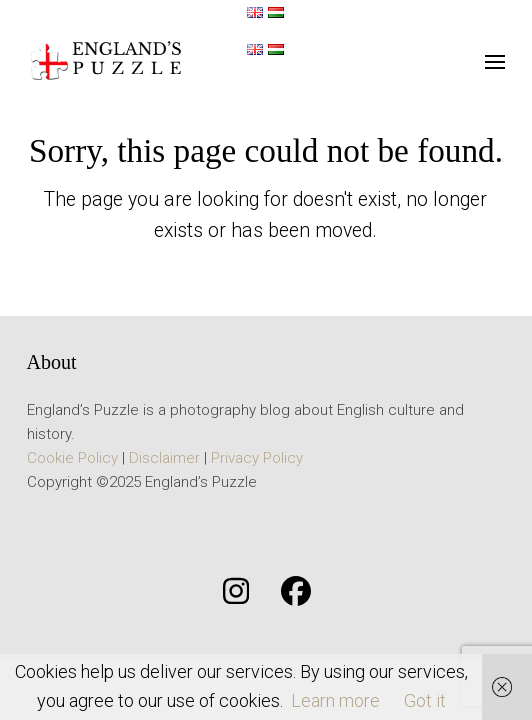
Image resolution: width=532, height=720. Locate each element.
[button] (495, 62)
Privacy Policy (257, 458)
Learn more (335, 700)
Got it (425, 700)
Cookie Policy (72, 458)
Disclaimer (164, 458)
